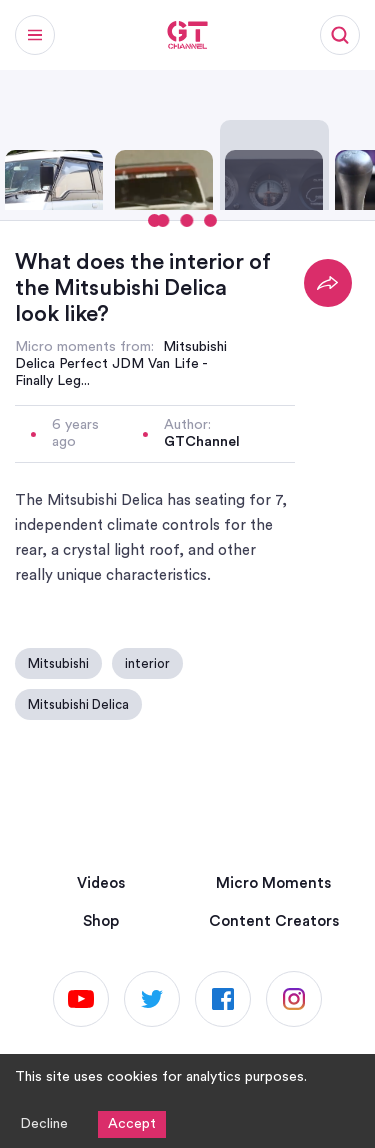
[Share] (328, 283)
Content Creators (274, 921)
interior (147, 663)
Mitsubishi (58, 663)
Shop (101, 921)
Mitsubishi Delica (78, 704)
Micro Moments (273, 883)
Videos (101, 883)
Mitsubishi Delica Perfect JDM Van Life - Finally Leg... (121, 364)
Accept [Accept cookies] (132, 1124)
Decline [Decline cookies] (44, 1124)
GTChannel (202, 442)
